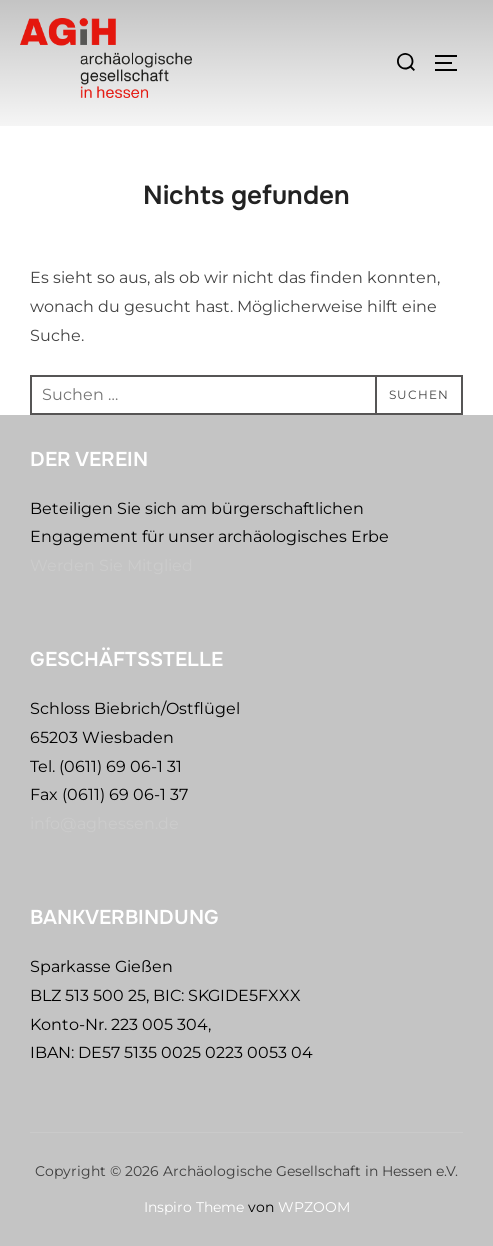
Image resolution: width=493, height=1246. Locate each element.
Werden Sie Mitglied (111, 565)
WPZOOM (314, 1207)
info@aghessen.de (104, 823)
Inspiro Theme (194, 1207)
